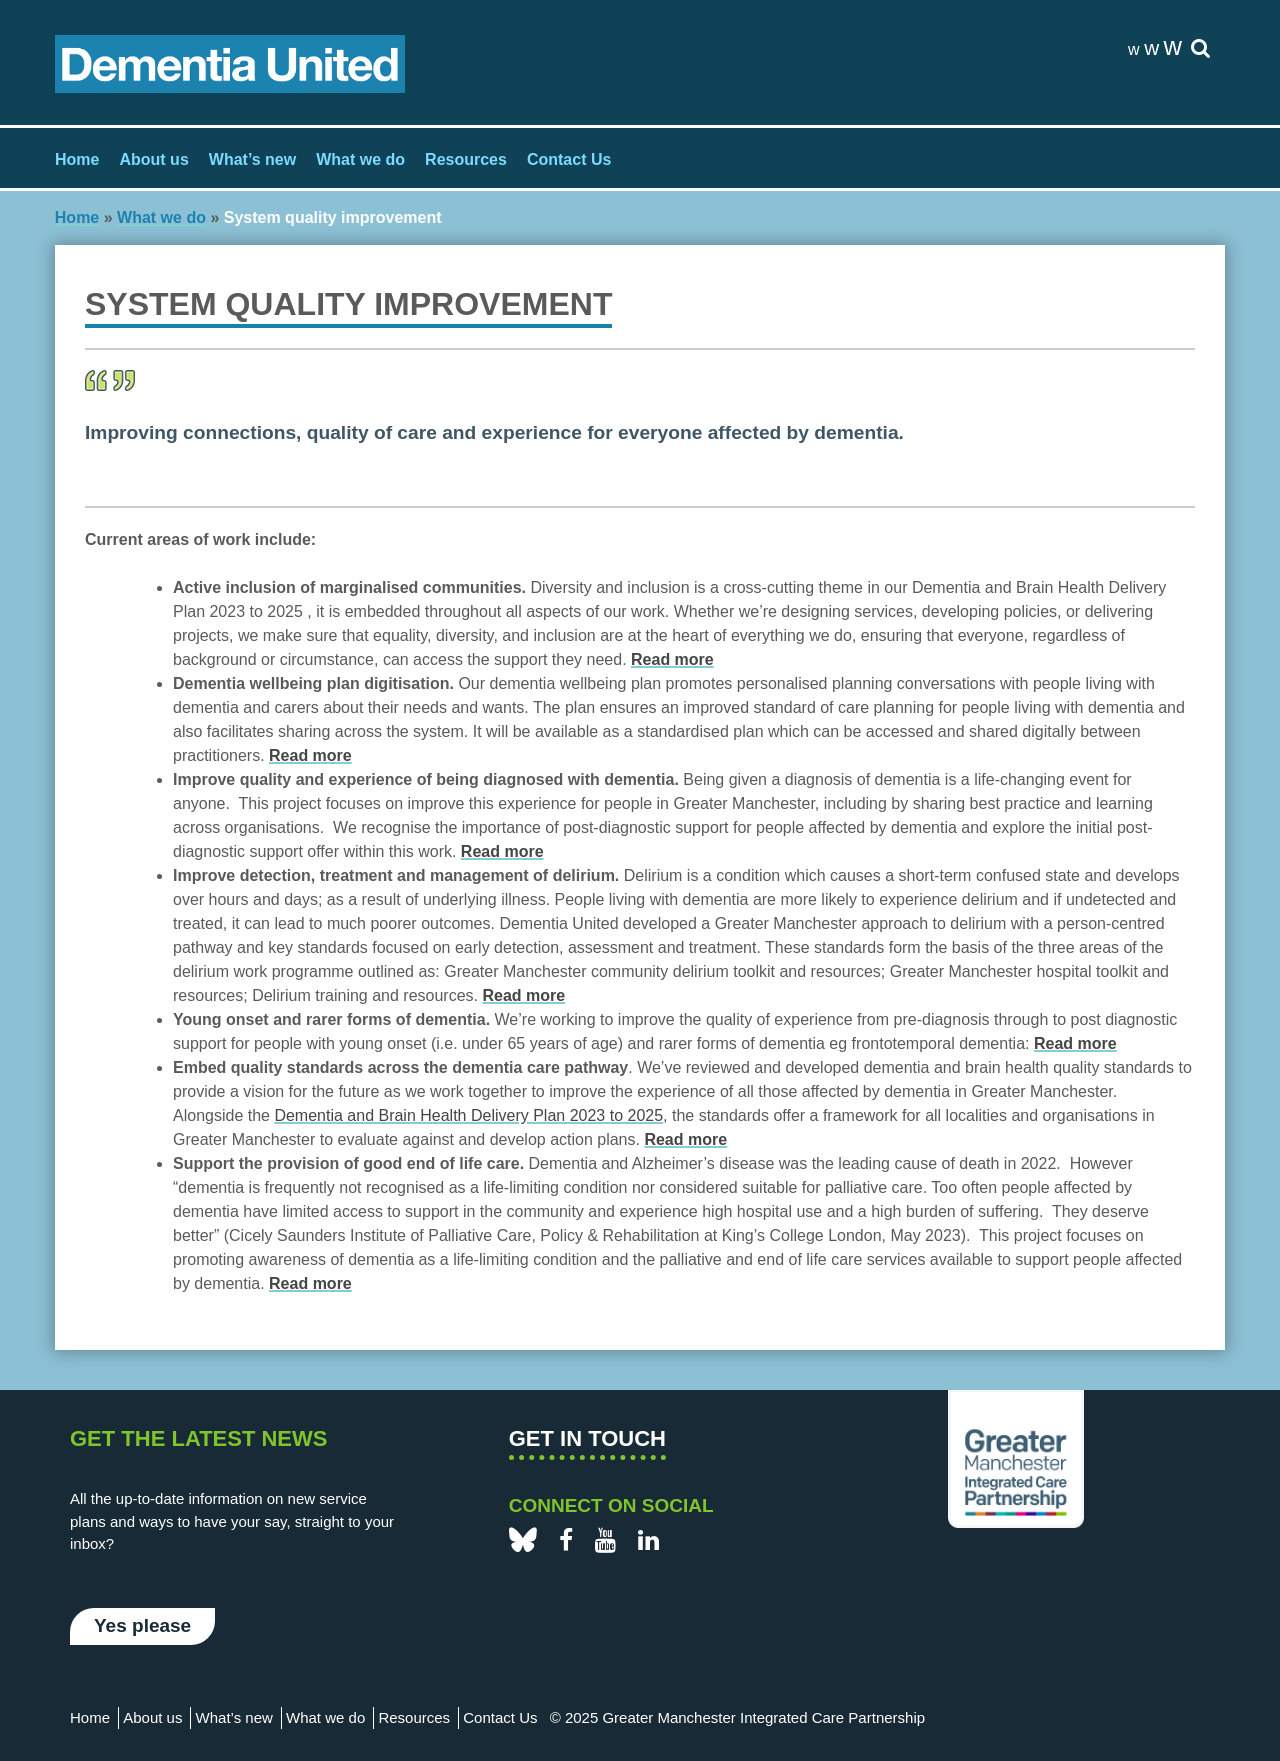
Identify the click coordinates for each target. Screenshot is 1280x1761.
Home (77, 159)
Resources (466, 159)
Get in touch (587, 1438)
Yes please (142, 1625)
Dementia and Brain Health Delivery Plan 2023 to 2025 (468, 1115)
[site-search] (1200, 49)
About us (153, 159)
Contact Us (569, 159)
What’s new (252, 159)
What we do (360, 159)
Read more (310, 1283)
